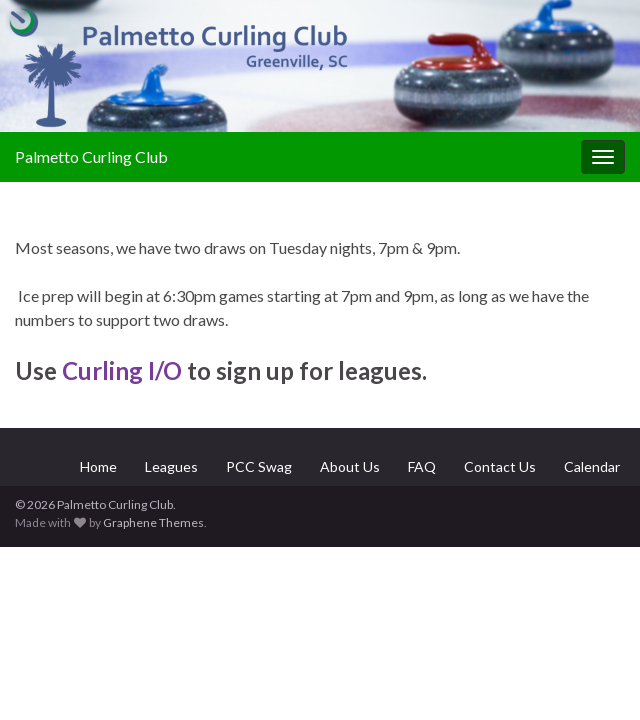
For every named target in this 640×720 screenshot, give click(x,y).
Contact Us (500, 466)
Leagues (171, 466)
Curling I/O (122, 370)
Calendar (592, 466)
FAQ (422, 466)
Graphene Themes (153, 522)
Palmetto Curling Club (91, 156)
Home (98, 466)
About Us (350, 466)
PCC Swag (259, 466)
